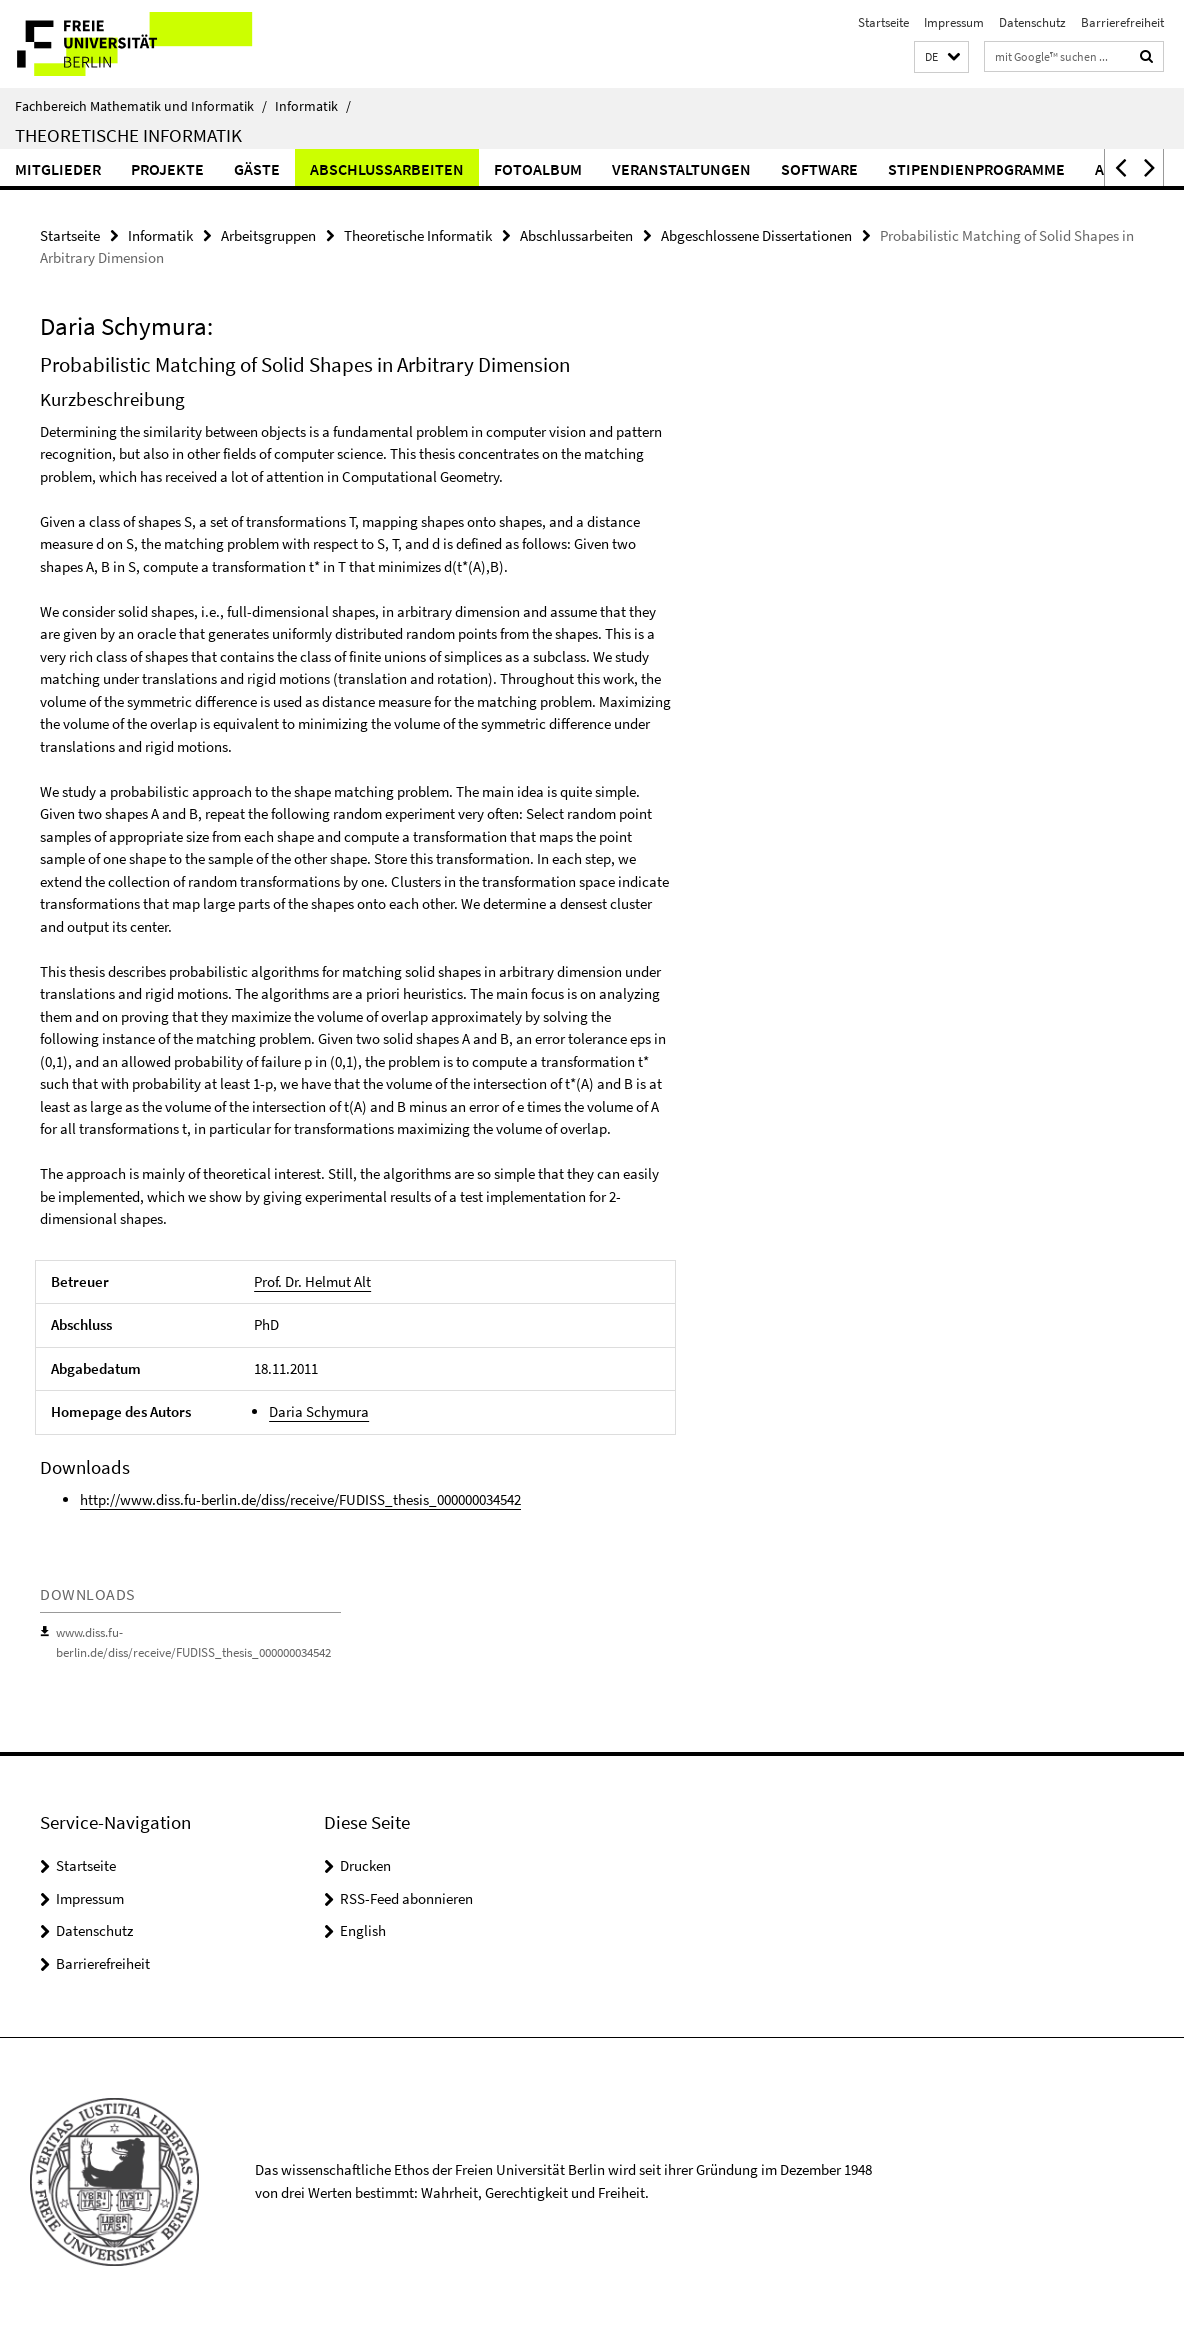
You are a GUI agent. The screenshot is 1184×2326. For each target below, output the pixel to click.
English (363, 1930)
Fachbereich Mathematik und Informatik (141, 106)
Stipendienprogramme (976, 169)
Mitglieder (58, 169)
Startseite (883, 22)
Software (819, 169)
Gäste (257, 169)
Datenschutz (1032, 22)
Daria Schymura (319, 1411)
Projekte (167, 169)
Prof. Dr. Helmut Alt (312, 1281)
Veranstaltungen (681, 169)
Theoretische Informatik (128, 135)
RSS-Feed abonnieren (406, 1898)
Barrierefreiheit (1122, 22)
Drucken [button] (365, 1865)
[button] (941, 57)
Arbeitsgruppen (268, 235)
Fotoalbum (538, 169)
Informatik (313, 106)
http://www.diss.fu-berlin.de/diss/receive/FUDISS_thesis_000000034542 (300, 1499)
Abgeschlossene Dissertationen (756, 235)
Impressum (954, 22)
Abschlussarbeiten (387, 169)
